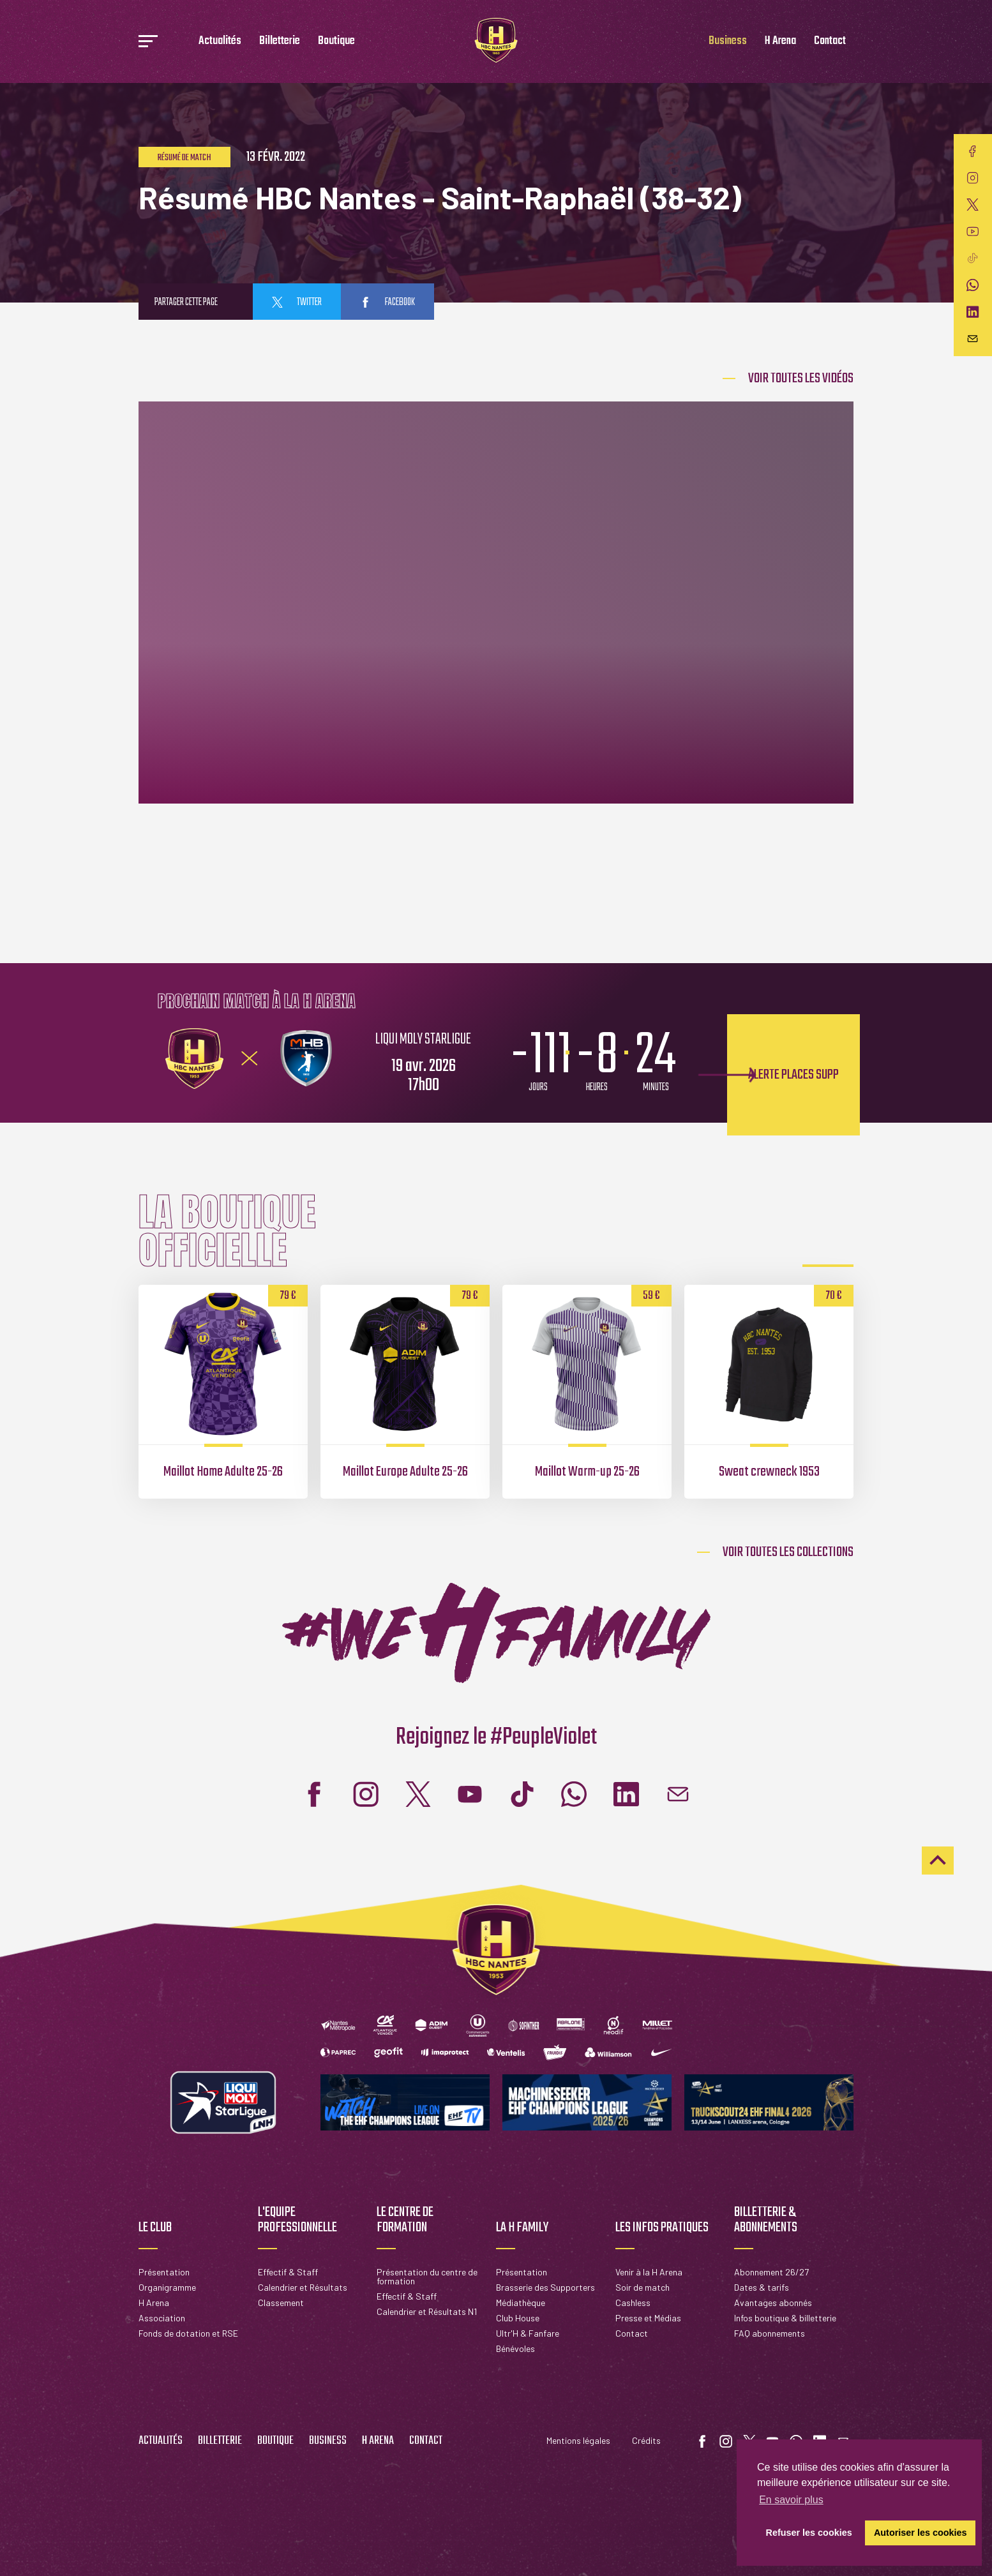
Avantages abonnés (773, 2302)
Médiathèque (520, 2302)
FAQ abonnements (769, 2333)
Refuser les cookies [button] (809, 2532)
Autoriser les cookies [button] (920, 2532)
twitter (297, 302)
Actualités (220, 41)
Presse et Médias (648, 2317)
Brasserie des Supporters (545, 2287)
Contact (830, 41)
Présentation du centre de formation (427, 2276)
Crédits (646, 2440)
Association (162, 2317)
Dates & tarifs (761, 2287)
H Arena (780, 41)
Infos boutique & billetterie (785, 2317)
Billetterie (279, 41)
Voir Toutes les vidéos (800, 378)
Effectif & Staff (288, 2271)
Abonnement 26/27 (771, 2271)
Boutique (336, 41)
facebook (387, 302)
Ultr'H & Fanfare (527, 2333)
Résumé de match (184, 158)
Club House (517, 2317)
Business (728, 41)
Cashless (632, 2302)
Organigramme (167, 2287)
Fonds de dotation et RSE (188, 2333)
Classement (281, 2302)
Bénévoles (515, 2348)
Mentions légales (578, 2440)
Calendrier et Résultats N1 (427, 2311)
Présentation (164, 2271)
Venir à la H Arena (648, 2271)
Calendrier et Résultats (302, 2287)
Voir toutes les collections (788, 1552)
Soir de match (642, 2287)
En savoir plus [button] (791, 2499)
